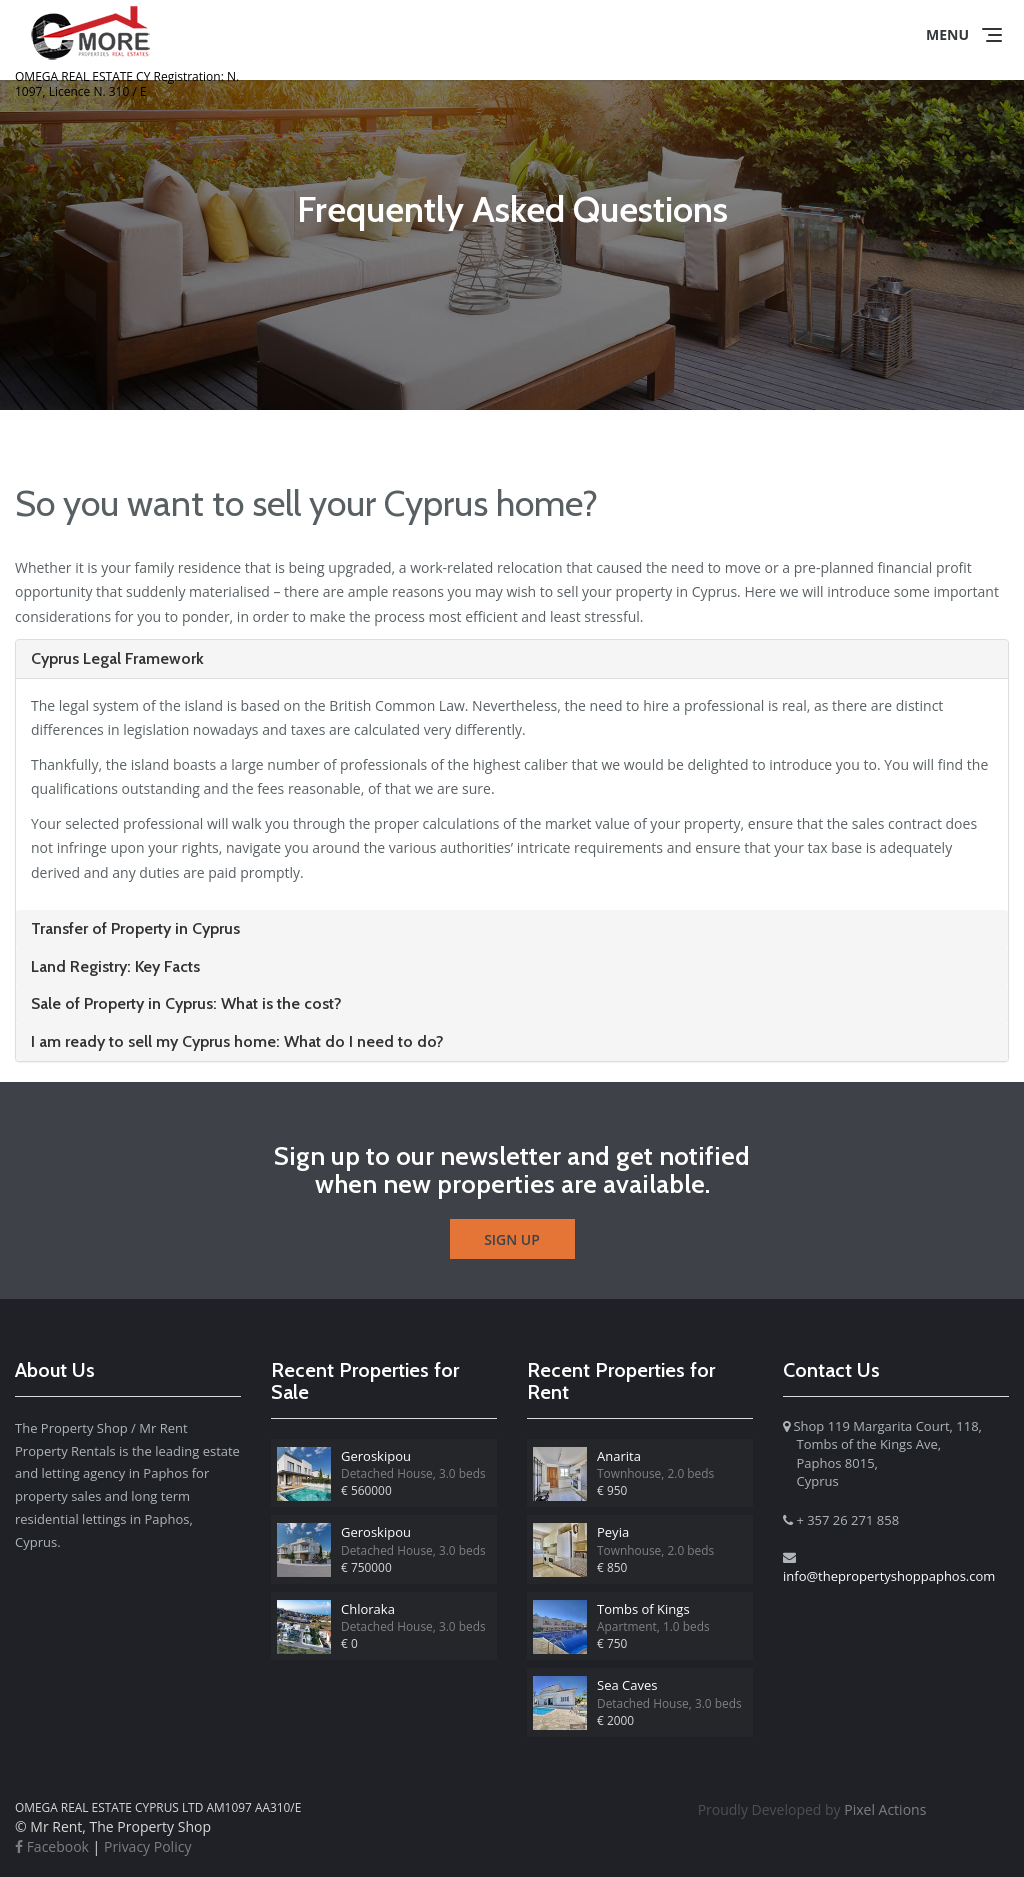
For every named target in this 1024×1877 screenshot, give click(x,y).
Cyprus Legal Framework (117, 658)
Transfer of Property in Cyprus (135, 928)
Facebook (52, 1846)
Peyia (613, 1532)
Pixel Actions (812, 1809)
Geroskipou (376, 1456)
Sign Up (512, 1239)
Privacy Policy (147, 1846)
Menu (947, 34)
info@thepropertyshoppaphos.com (889, 1576)
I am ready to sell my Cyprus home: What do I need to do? (237, 1041)
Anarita (619, 1456)
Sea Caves (627, 1685)
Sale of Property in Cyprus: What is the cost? (186, 1003)
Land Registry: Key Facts (115, 966)
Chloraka (368, 1609)
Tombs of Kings (643, 1609)
